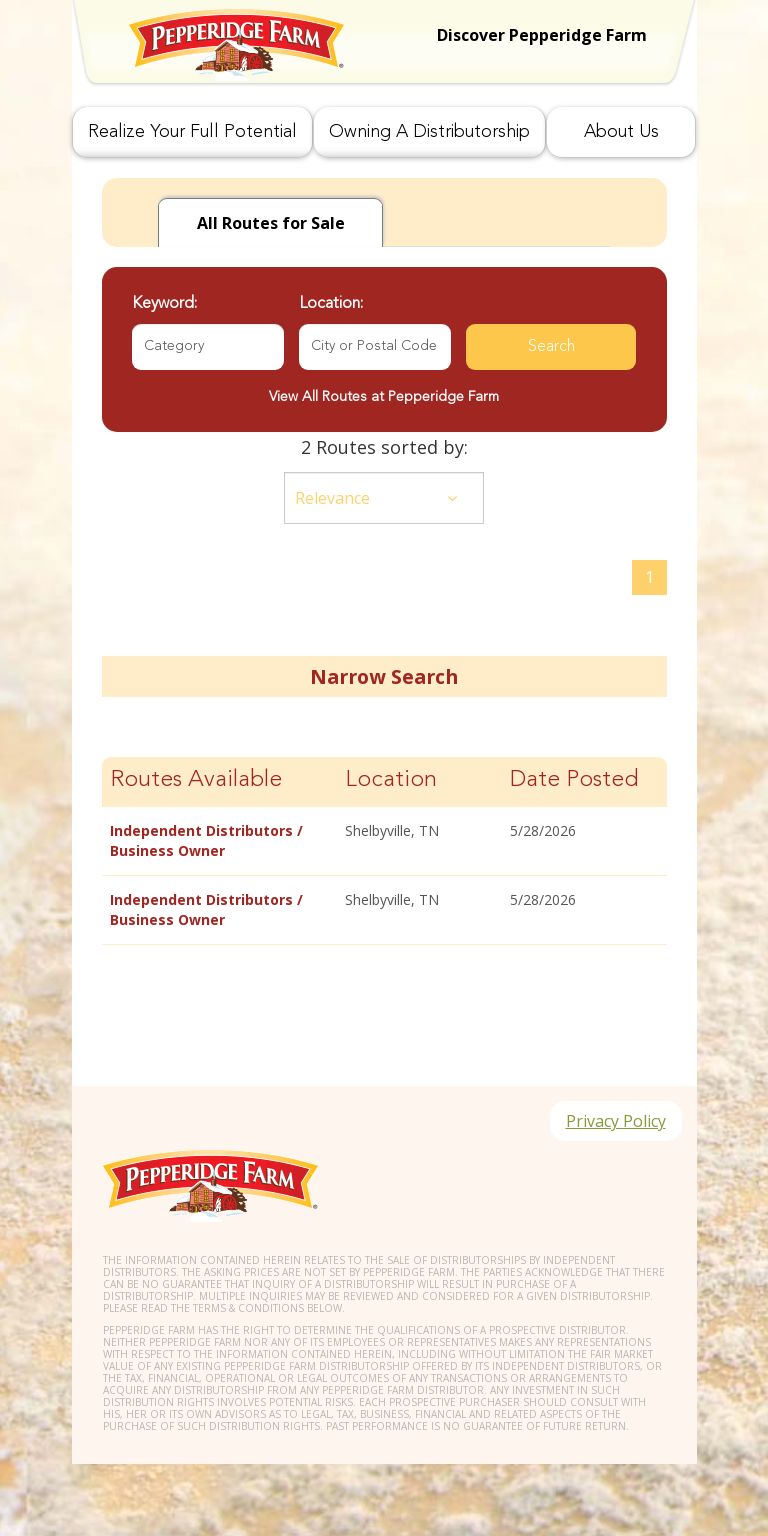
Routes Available (196, 780)
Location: (331, 304)
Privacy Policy (616, 1121)
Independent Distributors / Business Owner (206, 840)
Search (551, 347)
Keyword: (164, 304)
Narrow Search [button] (384, 676)
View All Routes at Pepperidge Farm (384, 397)
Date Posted (574, 780)
